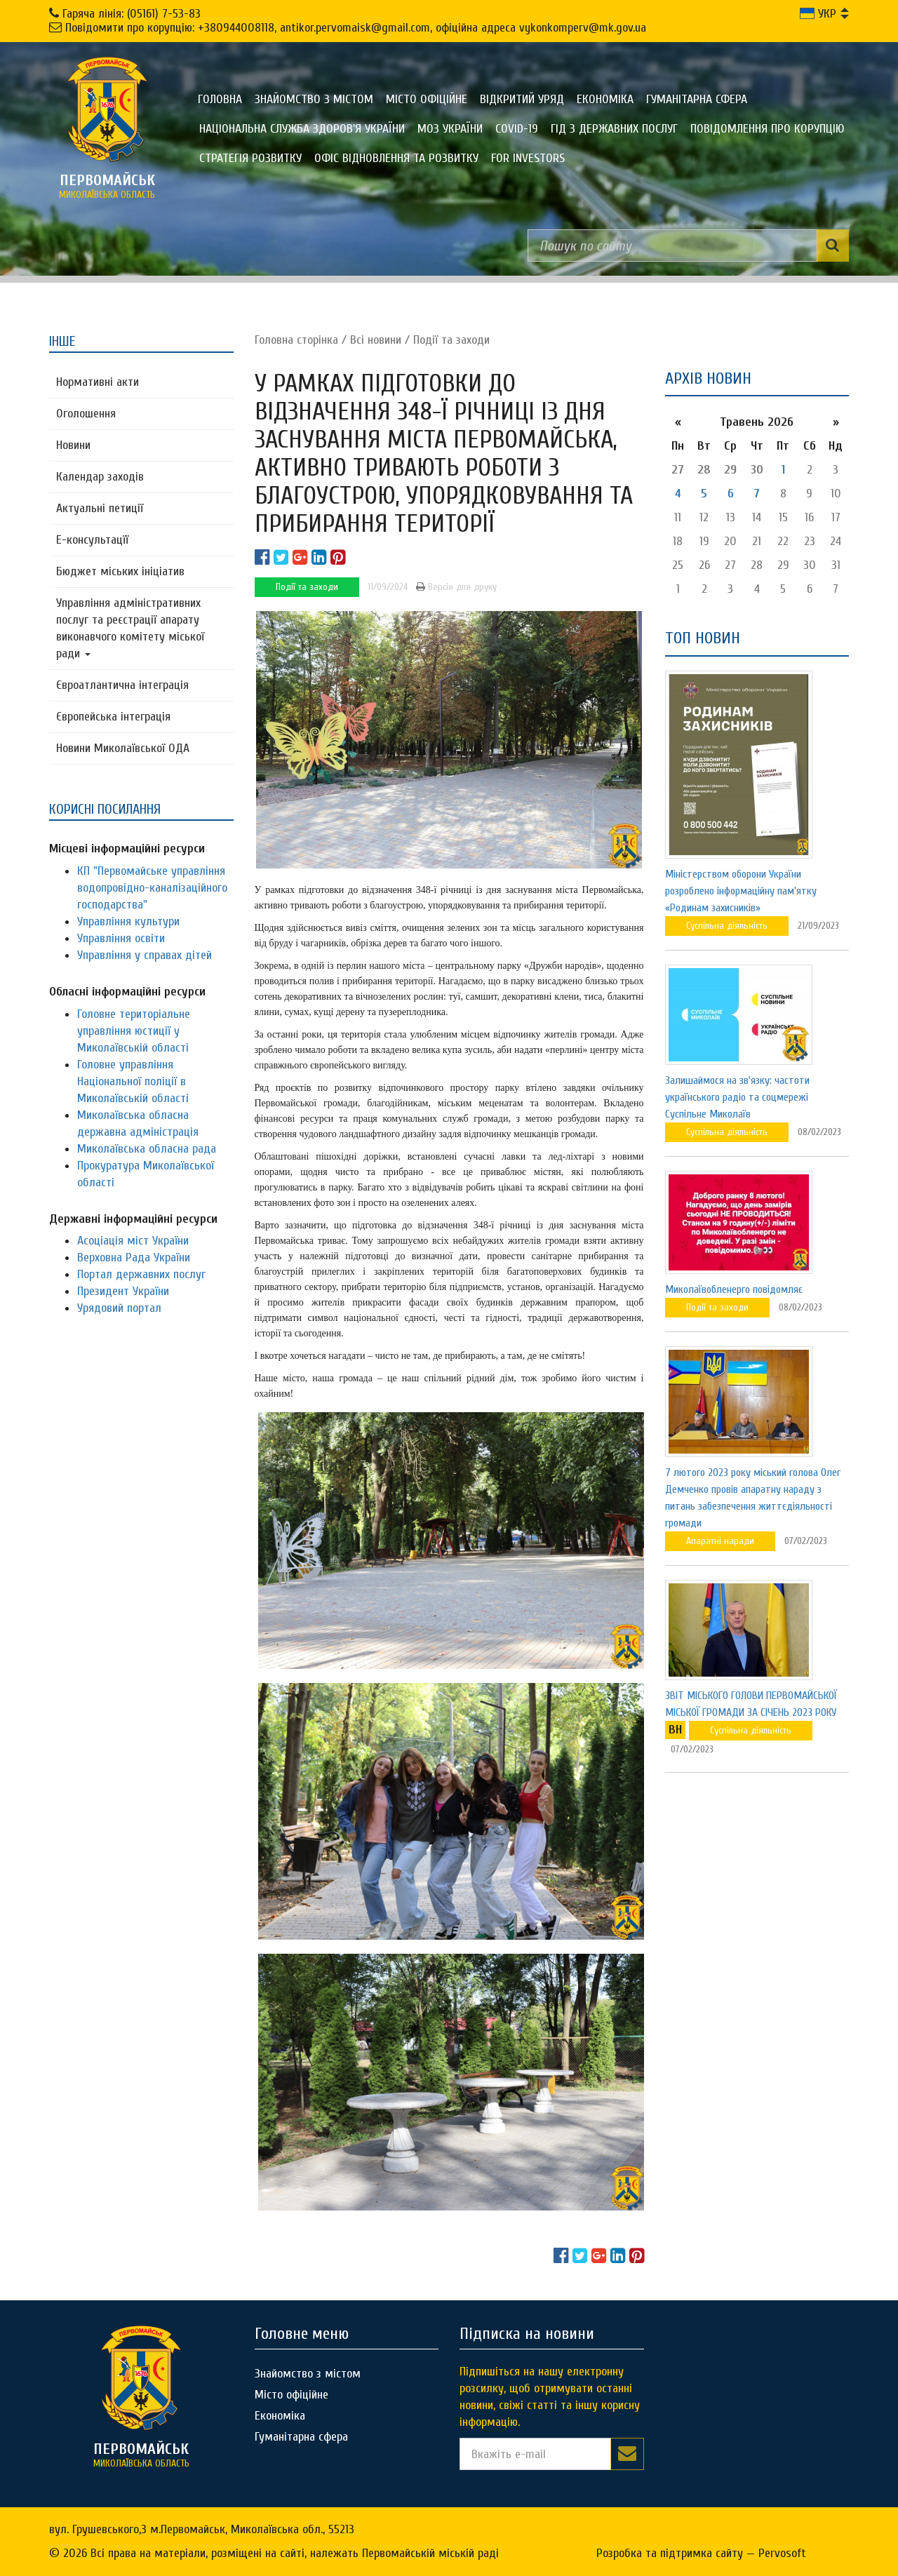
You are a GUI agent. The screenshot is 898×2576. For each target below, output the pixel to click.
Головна (220, 99)
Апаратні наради (720, 1541)
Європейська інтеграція (113, 716)
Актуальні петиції (99, 508)
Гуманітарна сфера (696, 99)
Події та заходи (451, 340)
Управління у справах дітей (144, 955)
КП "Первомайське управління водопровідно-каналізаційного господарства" (152, 888)
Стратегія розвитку (250, 158)
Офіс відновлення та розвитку (396, 158)
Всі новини (375, 340)
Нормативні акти (97, 382)
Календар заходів (100, 476)
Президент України (123, 1291)
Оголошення (86, 413)
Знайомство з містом (314, 99)
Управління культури (128, 921)
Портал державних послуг (141, 1274)
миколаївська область (107, 186)
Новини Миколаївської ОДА (122, 748)
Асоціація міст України (133, 1240)
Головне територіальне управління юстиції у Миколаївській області (133, 1031)
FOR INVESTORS (528, 158)
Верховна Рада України (133, 1257)
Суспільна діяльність (727, 926)
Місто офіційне (426, 99)
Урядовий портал (119, 1308)
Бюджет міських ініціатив (120, 571)
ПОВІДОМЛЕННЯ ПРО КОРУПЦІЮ (767, 128)
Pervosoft (782, 2553)
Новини (73, 445)
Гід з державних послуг (614, 128)
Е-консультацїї (92, 539)
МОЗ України (450, 128)
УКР (818, 13)
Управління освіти (121, 938)
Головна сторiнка (296, 340)
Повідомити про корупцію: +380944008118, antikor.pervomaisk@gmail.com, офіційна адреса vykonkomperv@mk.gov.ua (355, 27)
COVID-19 (516, 128)
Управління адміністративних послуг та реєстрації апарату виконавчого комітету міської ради (130, 628)
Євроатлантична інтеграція (122, 685)
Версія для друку (456, 587)
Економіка (605, 99)
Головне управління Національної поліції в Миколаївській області (133, 1081)
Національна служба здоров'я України (302, 128)
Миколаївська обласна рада (146, 1148)
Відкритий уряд (522, 99)
